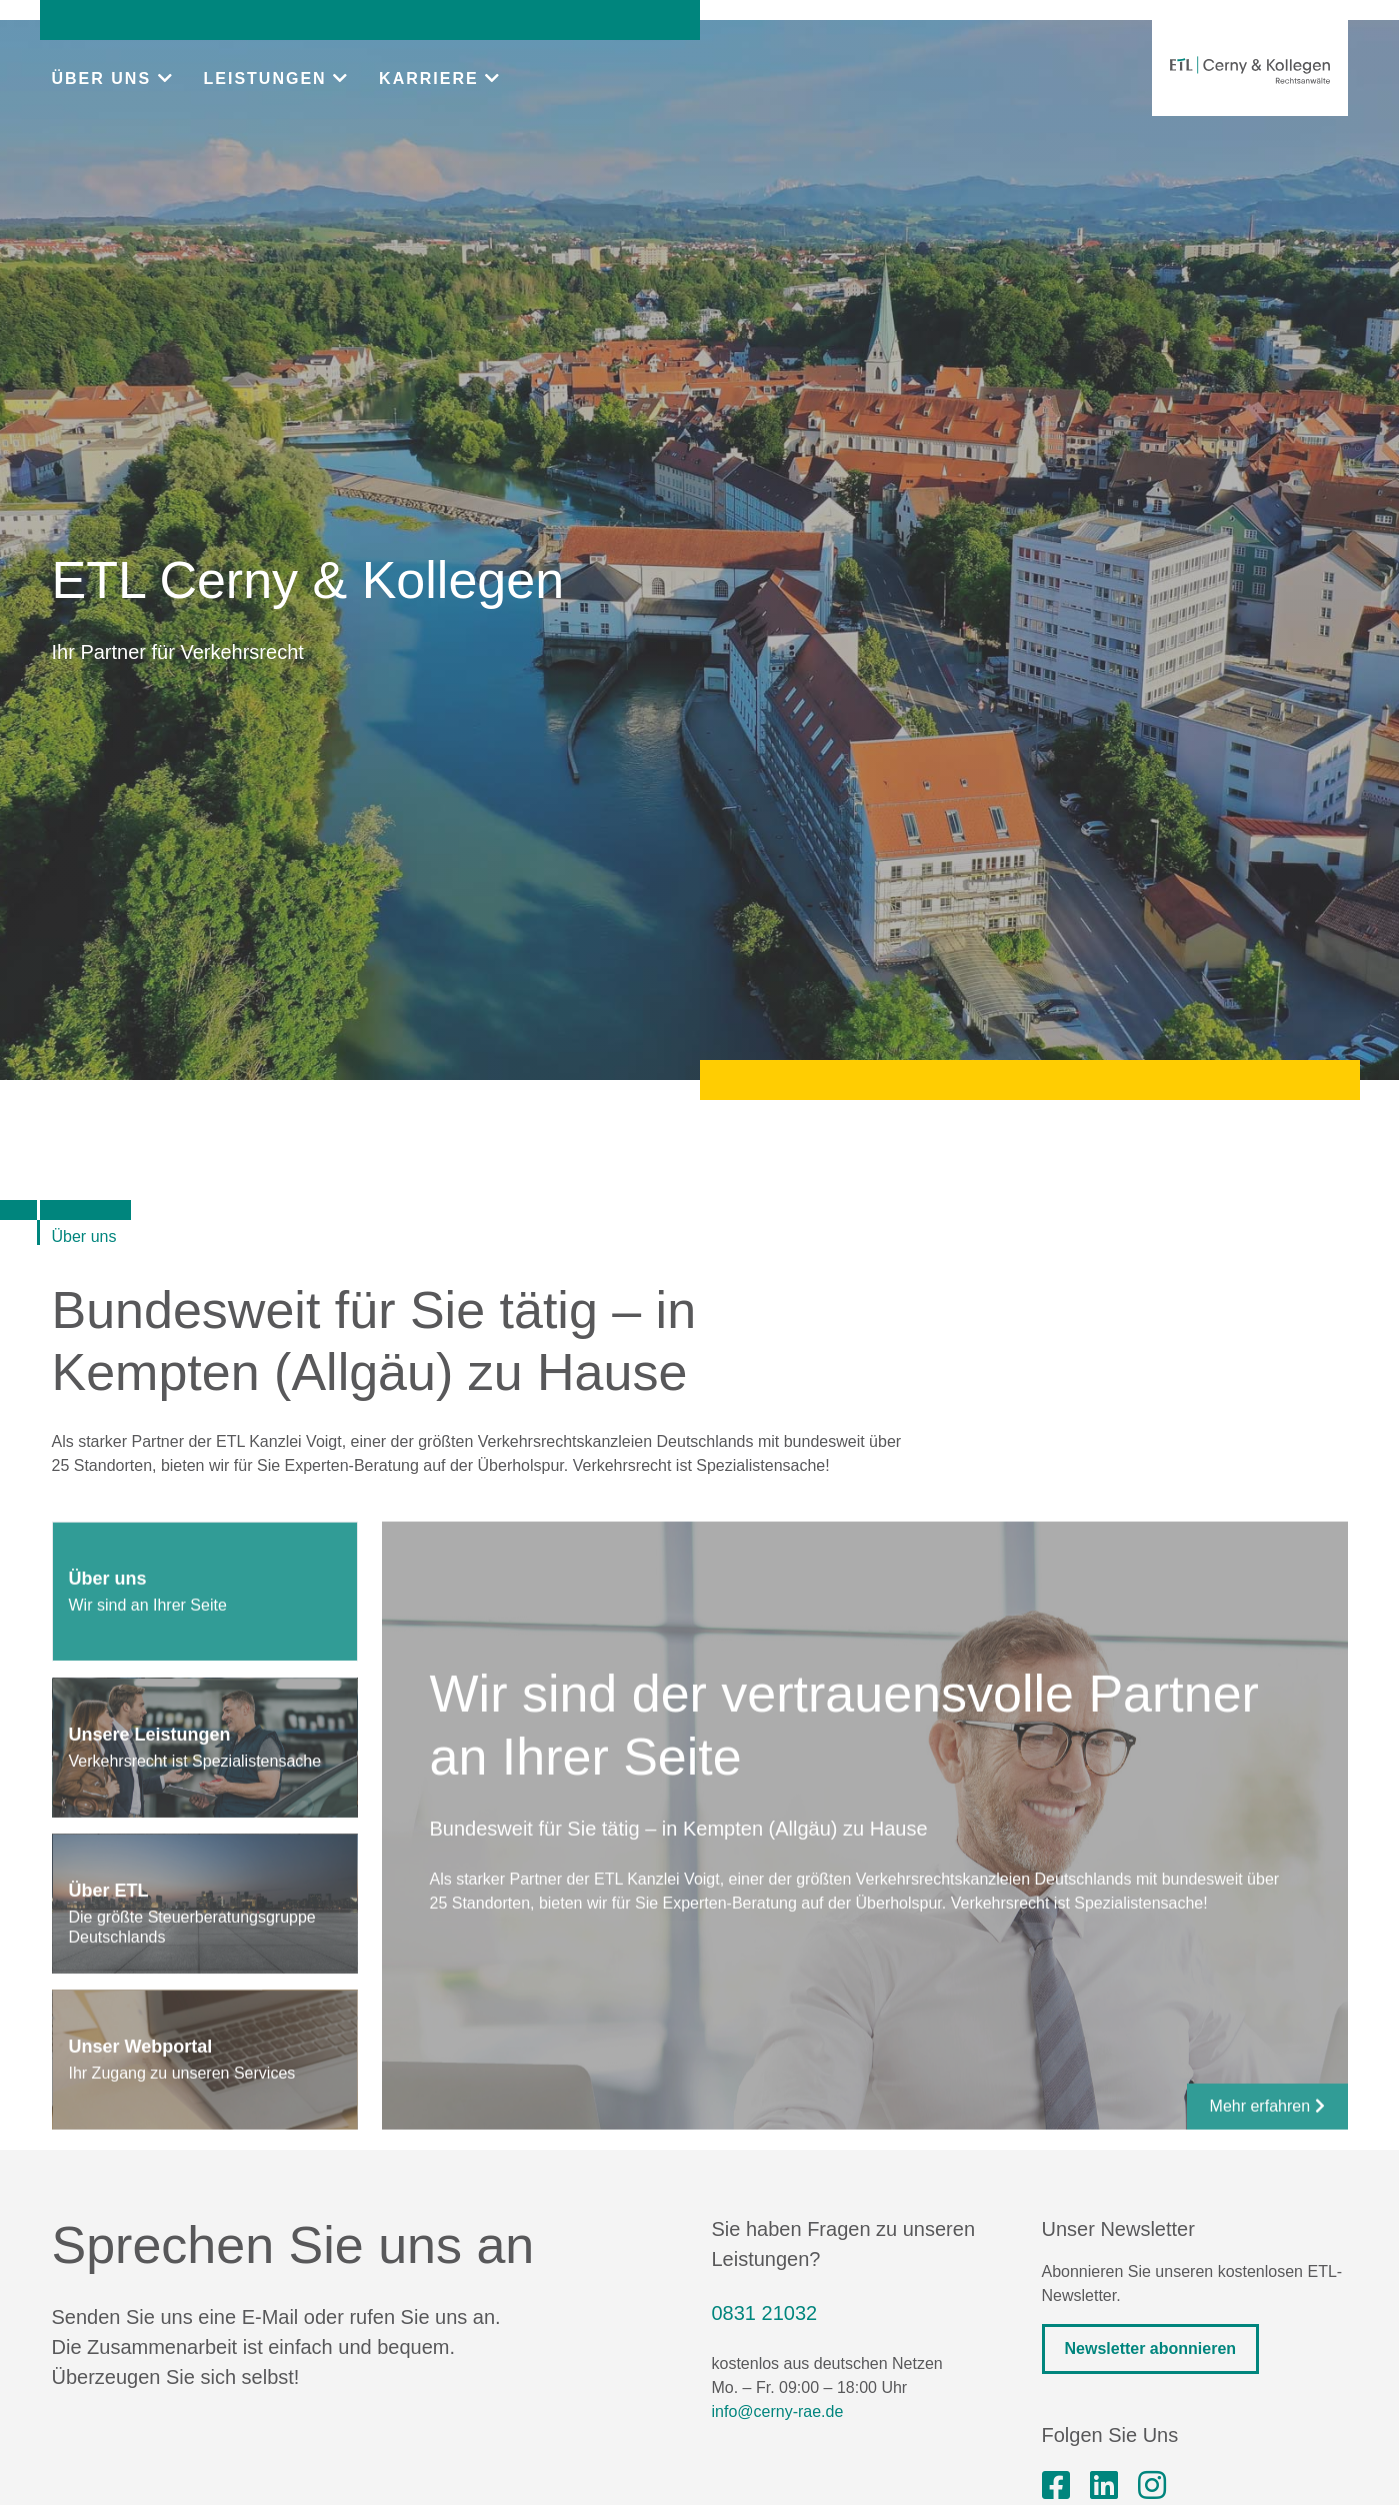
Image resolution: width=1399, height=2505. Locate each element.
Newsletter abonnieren (1151, 2348)
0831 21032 (765, 2313)
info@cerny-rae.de (778, 2411)
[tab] (205, 1644)
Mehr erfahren (1267, 2158)
